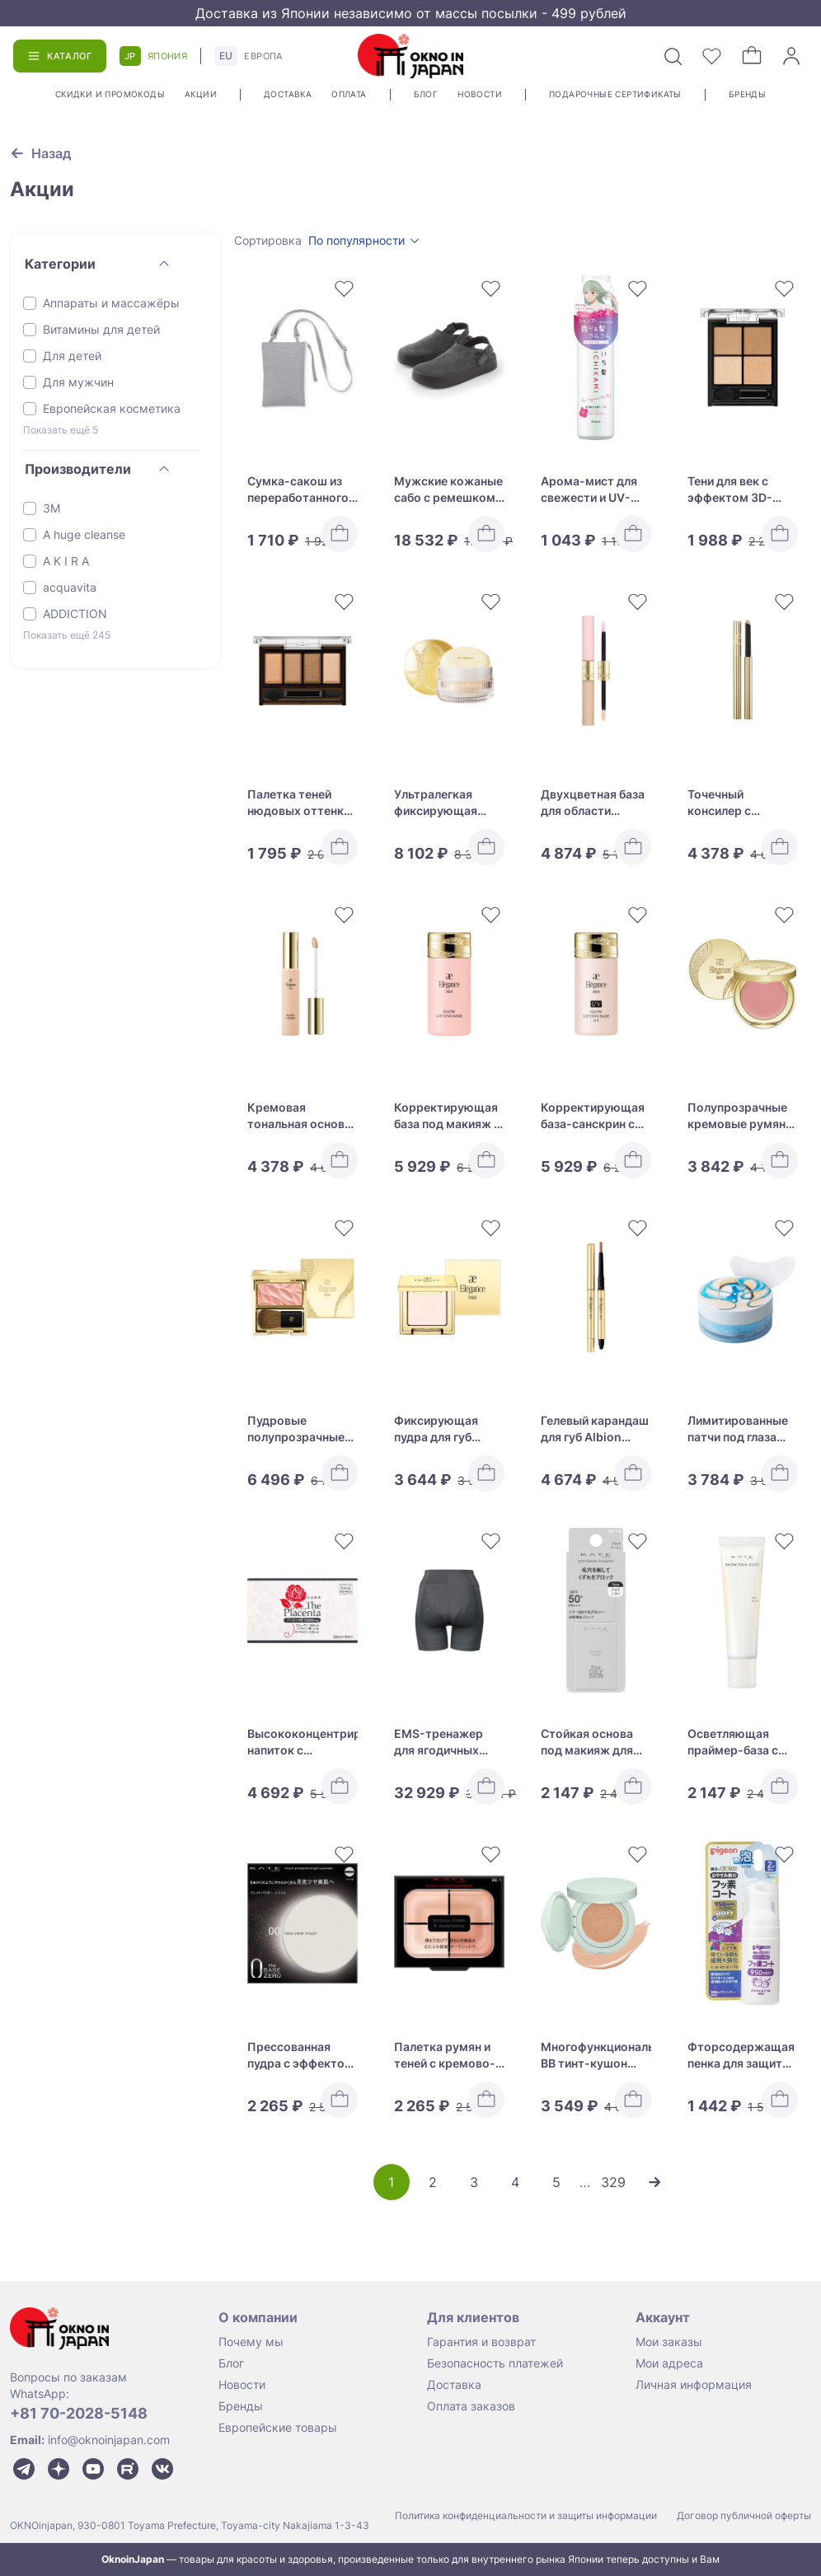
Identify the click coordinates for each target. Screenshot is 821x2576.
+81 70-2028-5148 (79, 2413)
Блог (426, 94)
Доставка (288, 94)
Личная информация (694, 2384)
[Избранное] (712, 56)
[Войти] (791, 56)
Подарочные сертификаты (615, 94)
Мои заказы (669, 2342)
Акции (201, 94)
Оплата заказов (471, 2406)
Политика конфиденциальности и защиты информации (526, 2515)
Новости (479, 94)
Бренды (747, 94)
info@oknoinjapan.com (109, 2440)
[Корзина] (751, 56)
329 (613, 2182)
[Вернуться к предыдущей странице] (40, 153)
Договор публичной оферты (744, 2515)
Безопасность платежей (495, 2363)
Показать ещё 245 (66, 635)
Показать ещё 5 (60, 430)
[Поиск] (672, 56)
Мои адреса (669, 2363)
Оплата (348, 94)
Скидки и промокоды (110, 94)
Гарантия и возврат (481, 2342)
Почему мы (251, 2342)
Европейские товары (277, 2427)
